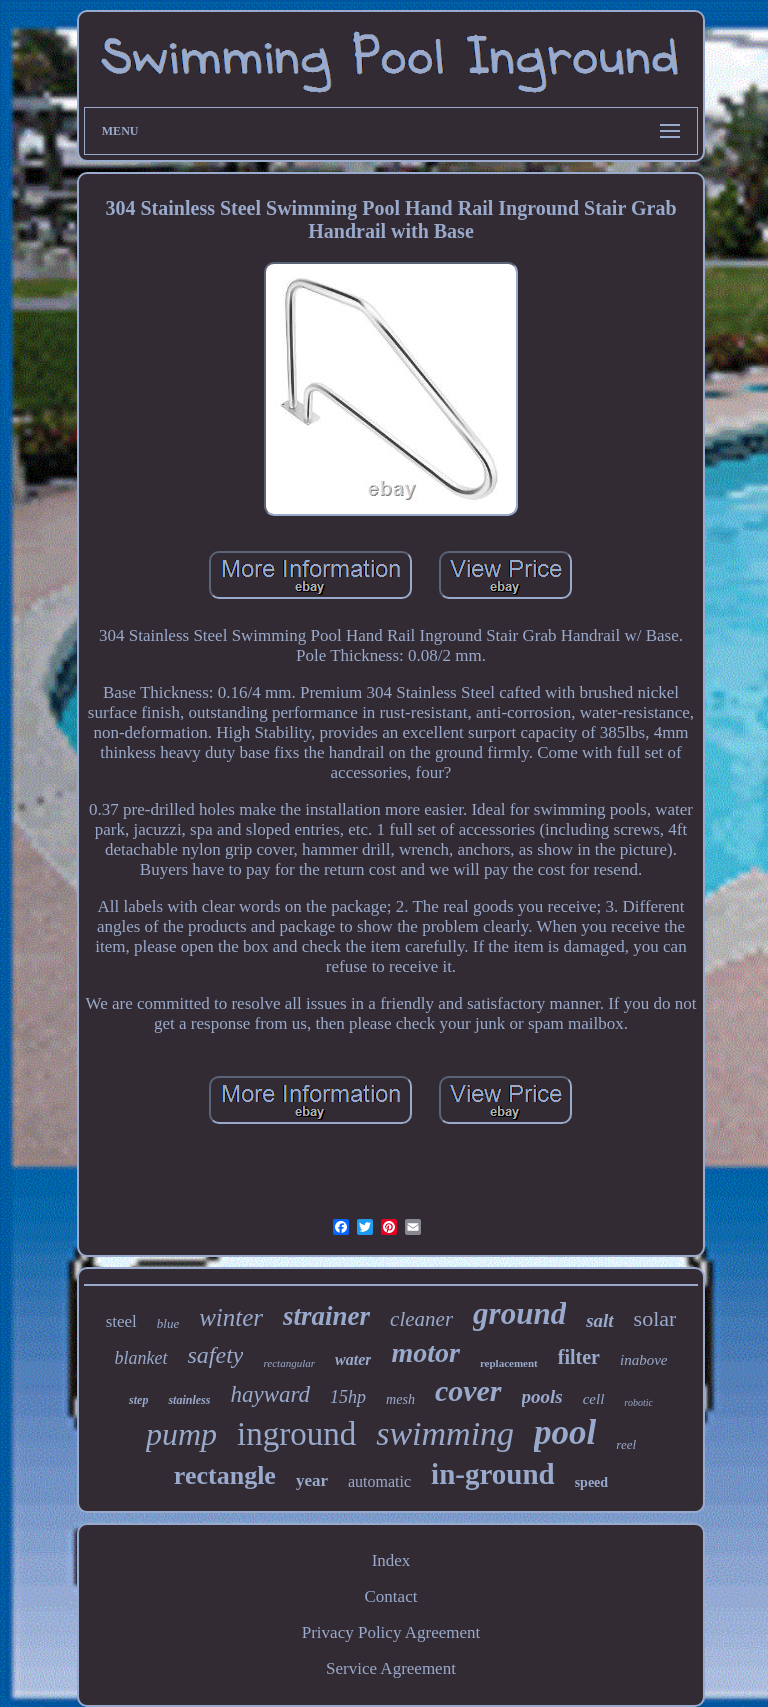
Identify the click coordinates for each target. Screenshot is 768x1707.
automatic (379, 1481)
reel (626, 1444)
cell (594, 1399)
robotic (638, 1402)
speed (591, 1482)
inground (296, 1434)
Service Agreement (391, 1668)
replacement (509, 1363)
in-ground (493, 1474)
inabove (643, 1360)
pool (565, 1432)
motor (425, 1352)
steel (121, 1321)
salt (599, 1320)
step (138, 1400)
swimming (445, 1433)
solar (655, 1318)
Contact (391, 1596)
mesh (400, 1399)
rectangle (225, 1475)
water (353, 1359)
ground (519, 1313)
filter (579, 1357)
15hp (348, 1397)
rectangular (289, 1363)
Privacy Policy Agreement (391, 1632)
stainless (189, 1400)
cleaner (421, 1319)
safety (216, 1355)
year (312, 1480)
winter (231, 1317)
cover (468, 1390)
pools (542, 1396)
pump (181, 1434)
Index (391, 1560)
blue (168, 1323)
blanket (141, 1358)
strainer (326, 1316)
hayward (270, 1394)
